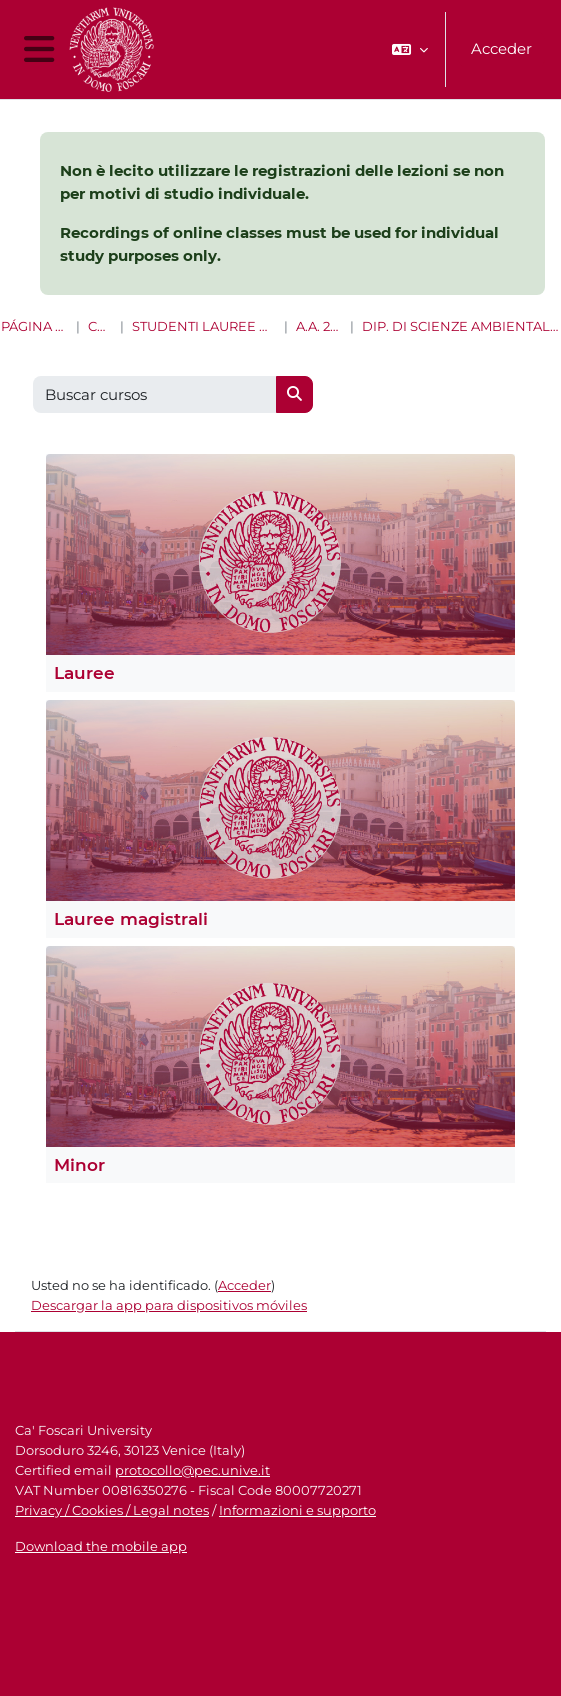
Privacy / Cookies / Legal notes (112, 1510)
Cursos (100, 326)
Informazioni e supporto (297, 1510)
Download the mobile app (101, 1546)
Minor (79, 1164)
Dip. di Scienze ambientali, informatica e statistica (461, 326)
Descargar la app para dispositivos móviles (169, 1305)
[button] (410, 49)
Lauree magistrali (131, 918)
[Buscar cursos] (155, 394)
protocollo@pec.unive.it (192, 1470)
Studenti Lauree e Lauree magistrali (203, 326)
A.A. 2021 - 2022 (319, 326)
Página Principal (34, 326)
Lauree (84, 672)
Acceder (501, 48)
